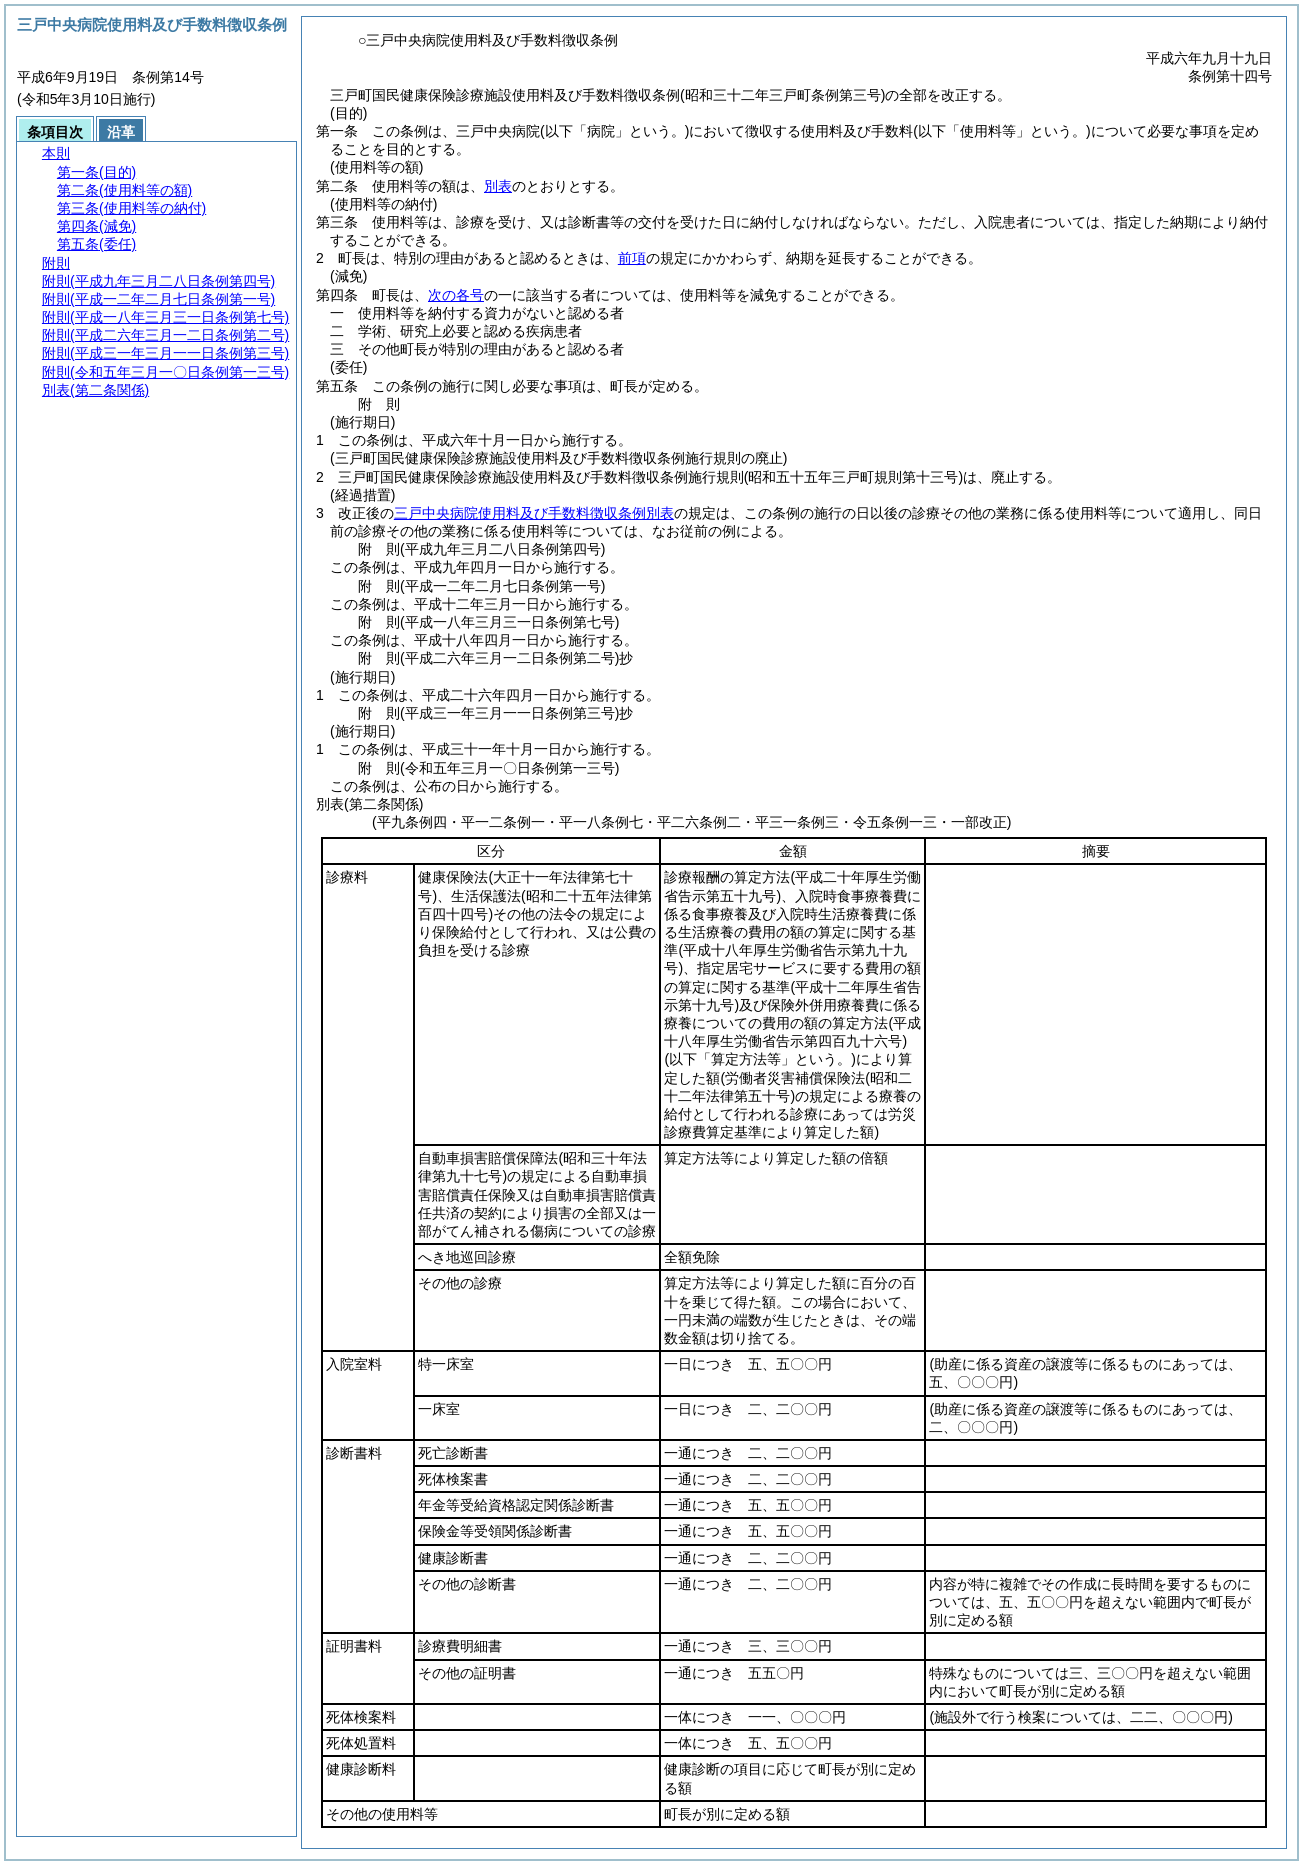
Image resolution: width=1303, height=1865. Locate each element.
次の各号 (456, 295)
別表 (498, 186)
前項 (632, 258)
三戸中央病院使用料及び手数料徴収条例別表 (534, 513)
